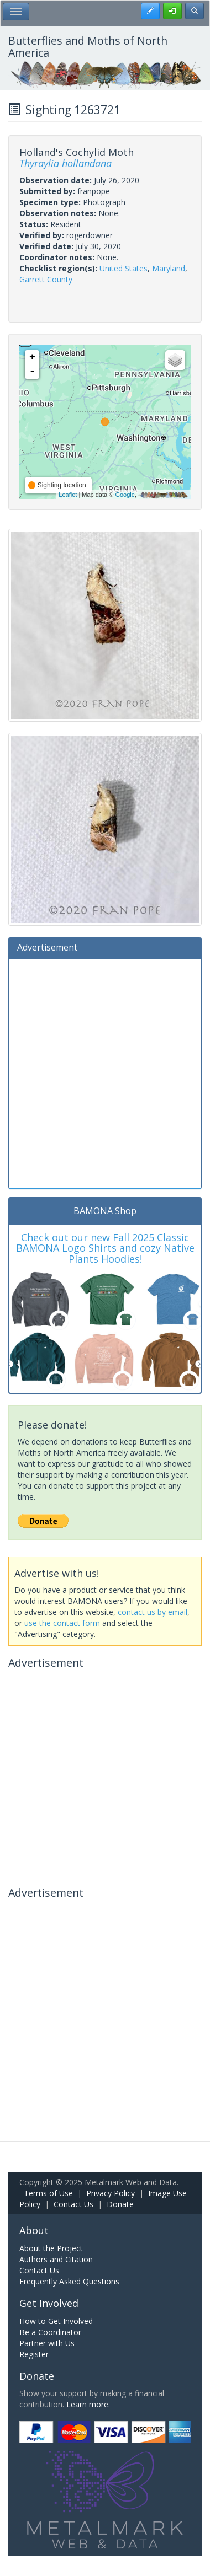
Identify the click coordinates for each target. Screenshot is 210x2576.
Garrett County (45, 279)
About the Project (51, 2248)
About (34, 2230)
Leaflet (68, 494)
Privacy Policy (110, 2193)
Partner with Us (47, 2343)
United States (123, 268)
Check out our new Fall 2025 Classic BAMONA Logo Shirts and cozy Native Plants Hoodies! (105, 1248)
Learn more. (88, 2404)
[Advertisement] (105, 1072)
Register (34, 2354)
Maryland (168, 268)
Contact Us (73, 2204)
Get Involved (48, 2303)
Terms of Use (48, 2193)
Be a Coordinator (50, 2332)
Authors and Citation (56, 2259)
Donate (120, 2204)
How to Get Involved (56, 2321)
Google (124, 494)
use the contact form (62, 1623)
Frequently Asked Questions (69, 2281)
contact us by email (152, 1612)
